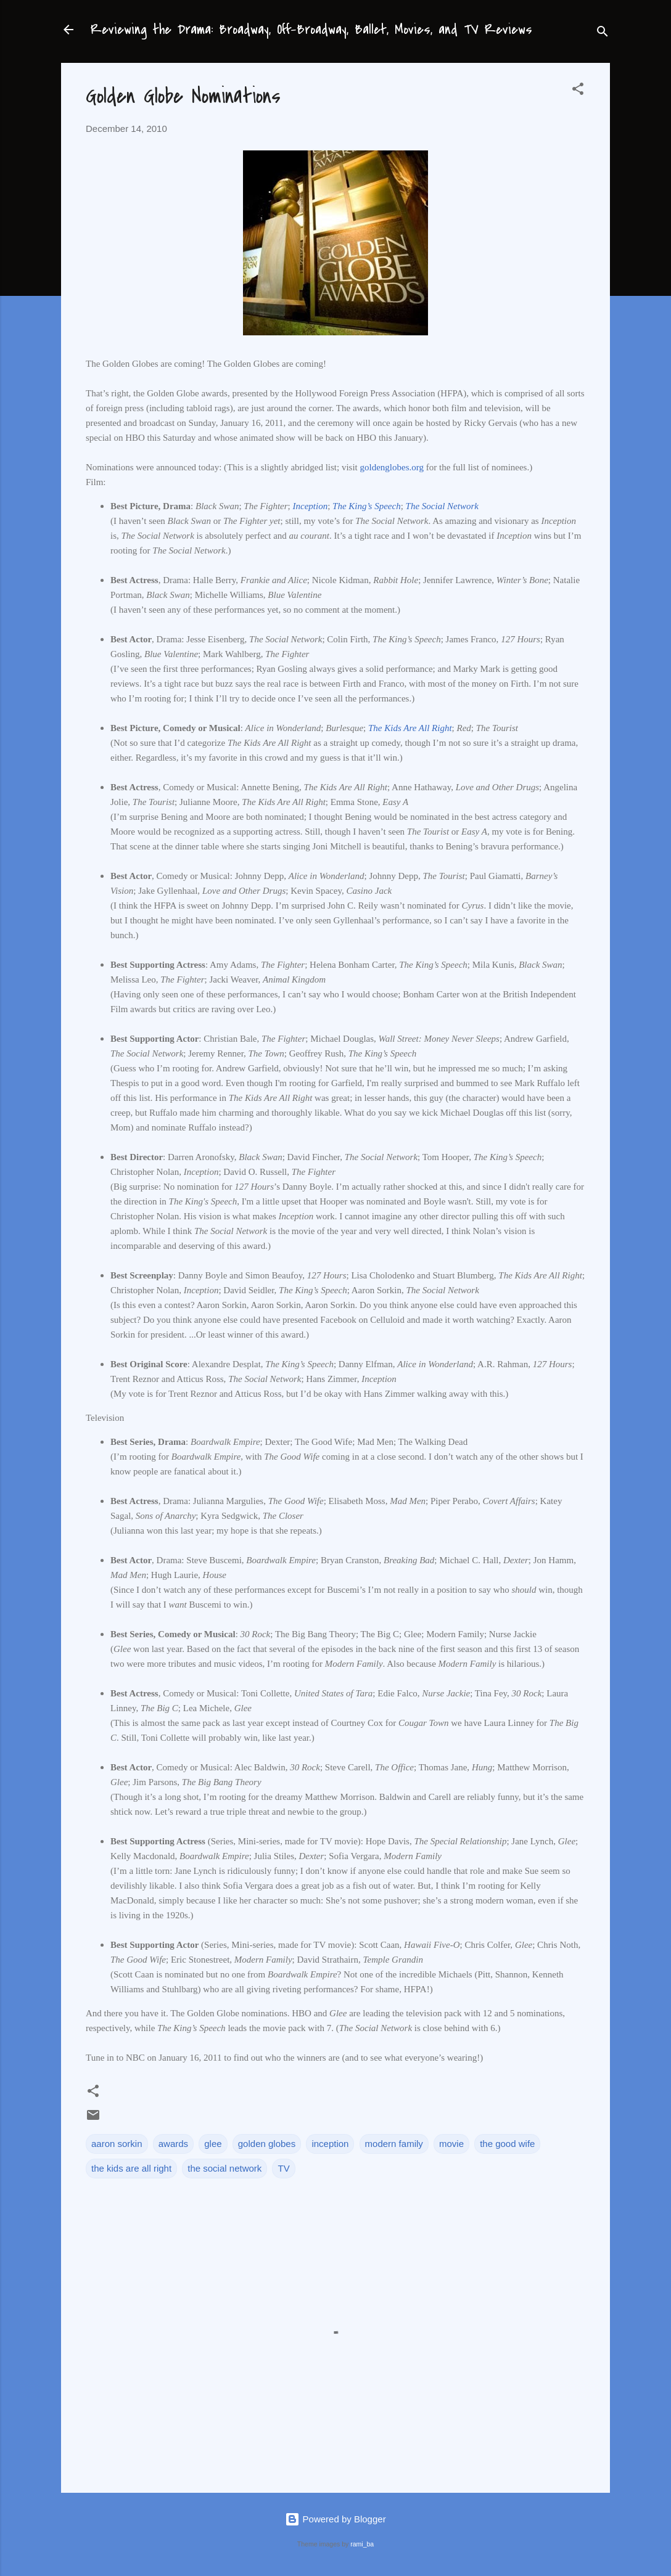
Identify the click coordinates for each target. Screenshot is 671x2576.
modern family (394, 2143)
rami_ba (362, 2544)
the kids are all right (131, 2168)
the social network (224, 2168)
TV (283, 2168)
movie (451, 2143)
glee (212, 2143)
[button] (577, 90)
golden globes (266, 2143)
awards (173, 2143)
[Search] (602, 33)
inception (329, 2143)
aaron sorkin (116, 2143)
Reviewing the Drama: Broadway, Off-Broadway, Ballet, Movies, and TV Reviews (311, 29)
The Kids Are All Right (410, 728)
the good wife (507, 2143)
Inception (310, 506)
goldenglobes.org (392, 467)
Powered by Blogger (335, 2519)
